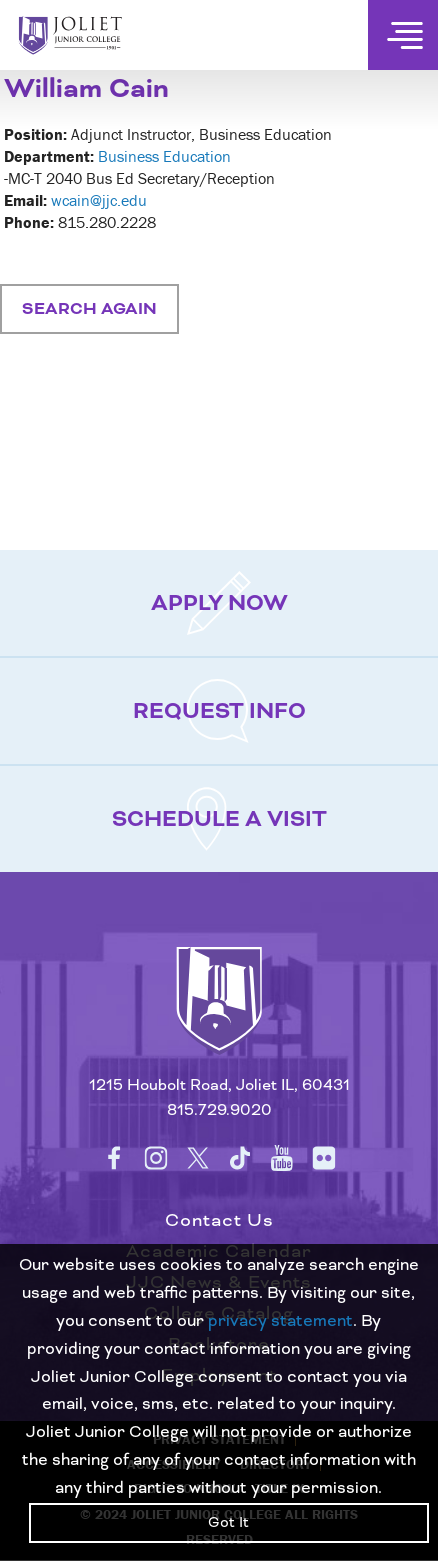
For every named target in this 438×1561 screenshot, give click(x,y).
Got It (228, 1523)
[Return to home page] (219, 1017)
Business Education (164, 156)
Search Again (89, 309)
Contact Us (219, 1220)
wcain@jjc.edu (99, 200)
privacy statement (280, 1321)
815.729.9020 (219, 1110)
